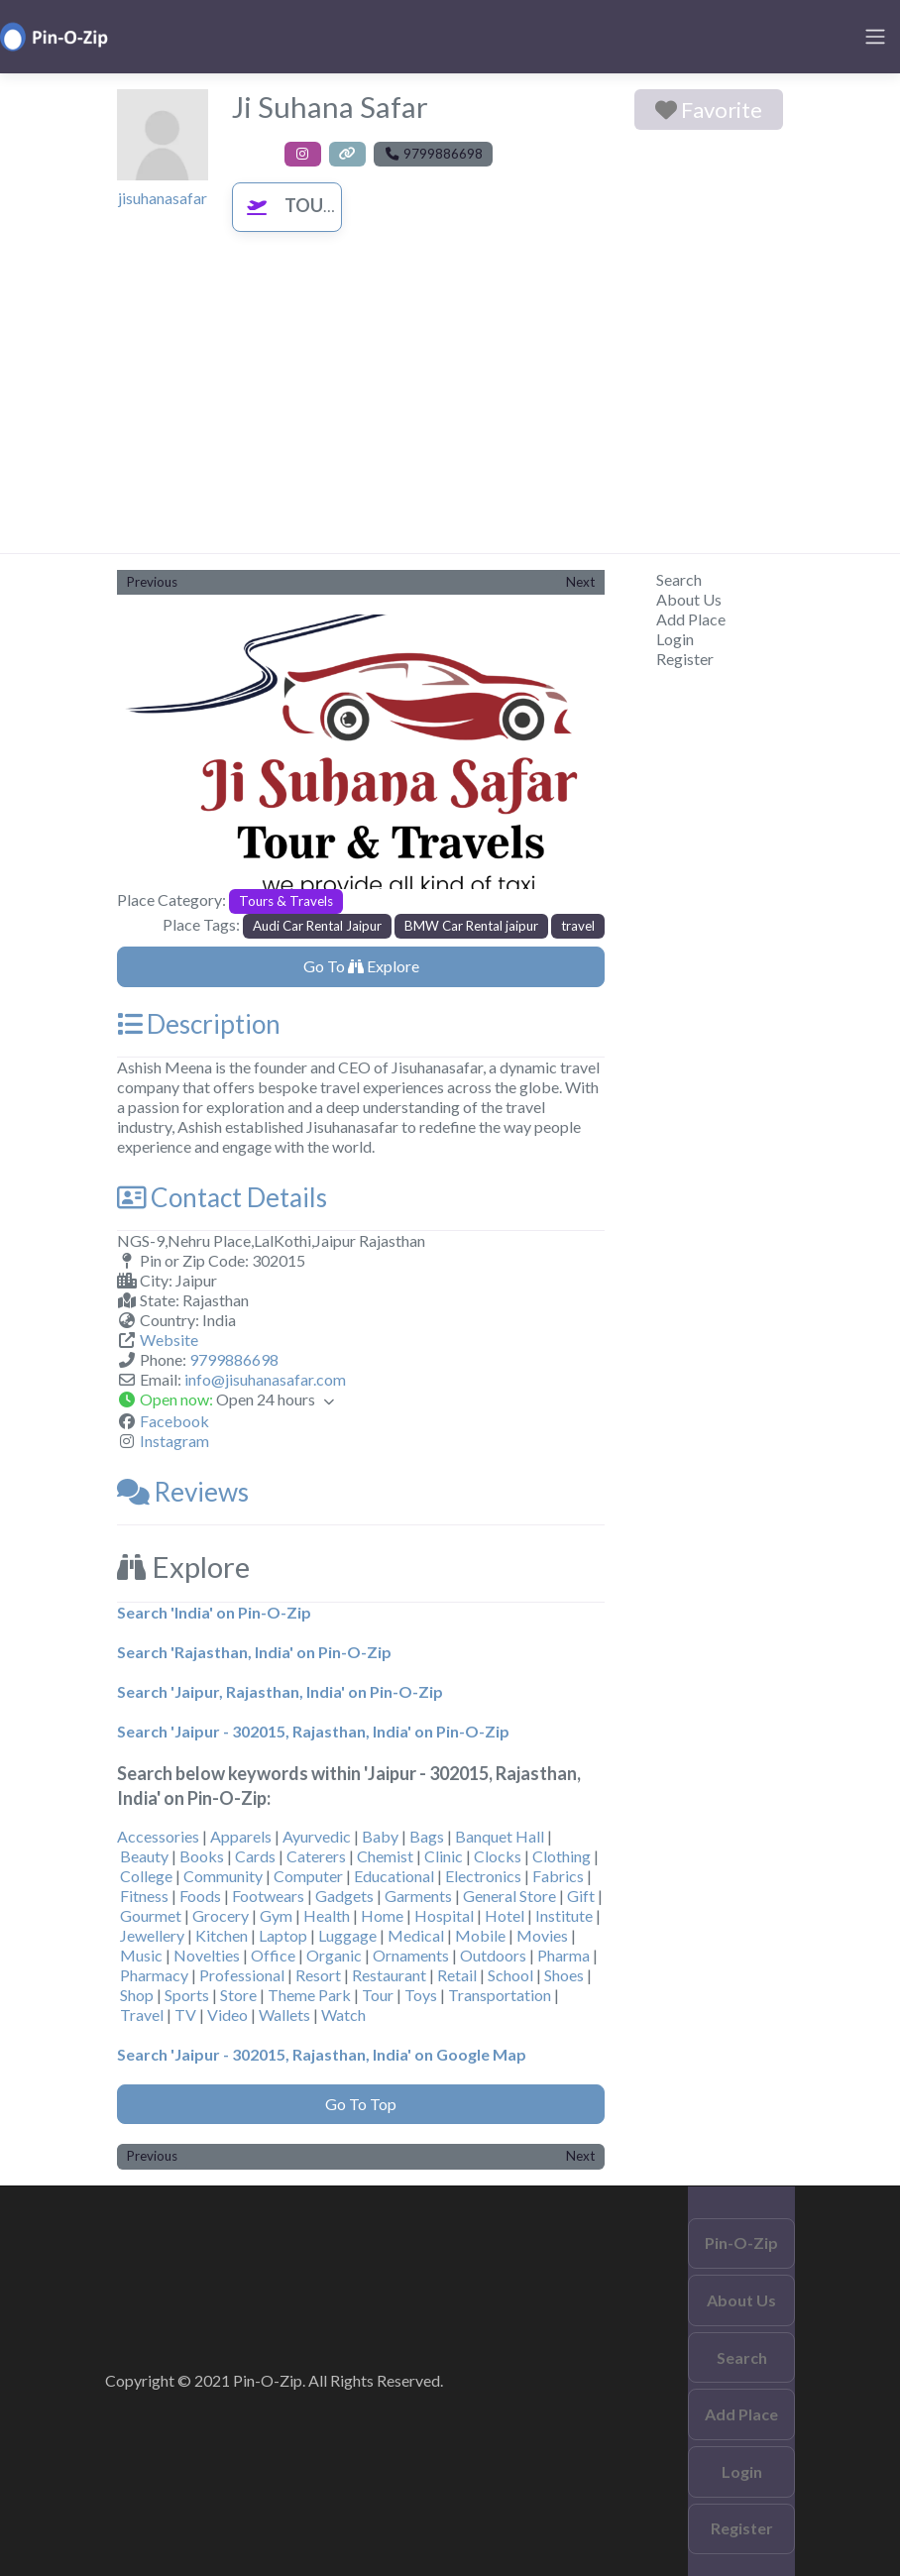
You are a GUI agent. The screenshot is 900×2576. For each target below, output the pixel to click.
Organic (334, 1955)
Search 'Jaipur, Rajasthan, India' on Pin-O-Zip (280, 1691)
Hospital (444, 1915)
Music (141, 1955)
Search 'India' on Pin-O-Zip (214, 1612)
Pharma (563, 1955)
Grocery (220, 1915)
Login (675, 638)
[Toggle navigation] (875, 36)
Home (382, 1915)
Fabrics (558, 1875)
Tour (378, 1994)
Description (199, 1024)
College (146, 1875)
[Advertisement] (450, 404)
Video (227, 2014)
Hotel (504, 1915)
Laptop (283, 1935)
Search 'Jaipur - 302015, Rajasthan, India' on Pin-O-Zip (313, 1731)
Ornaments (411, 1955)
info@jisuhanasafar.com (265, 1379)
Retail (457, 1974)
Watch (343, 2014)
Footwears (268, 1895)
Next (580, 582)
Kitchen (221, 1935)
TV (185, 2014)
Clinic (443, 1856)
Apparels (241, 1836)
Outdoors (493, 1955)
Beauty (144, 1856)
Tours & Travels (337, 205)
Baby (380, 1836)
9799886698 (234, 1359)
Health (326, 1915)
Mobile (480, 1935)
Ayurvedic (316, 1836)
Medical (416, 1935)
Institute (564, 1915)
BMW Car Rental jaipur (471, 926)
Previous (152, 582)
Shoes (564, 1974)
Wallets (284, 2014)
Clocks (497, 1856)
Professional (241, 1974)
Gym (276, 1915)
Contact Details (222, 1197)
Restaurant (389, 1974)
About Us (689, 599)
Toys (420, 1994)
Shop (137, 1994)
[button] (153, 752)
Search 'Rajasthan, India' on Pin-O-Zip (254, 1651)
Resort (318, 1974)
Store (238, 1994)
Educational (394, 1875)
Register (685, 658)
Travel (142, 2014)
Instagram (174, 1440)
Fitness (144, 1895)
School (510, 1974)
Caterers (316, 1856)
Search (679, 579)
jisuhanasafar (162, 197)
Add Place (691, 619)
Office (273, 1955)
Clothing (561, 1856)
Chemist (385, 1856)
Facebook (174, 1420)
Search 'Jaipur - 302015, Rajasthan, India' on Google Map (321, 2054)
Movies (542, 1935)
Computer (308, 1875)
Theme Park (309, 1994)
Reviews (183, 1492)
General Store (509, 1895)
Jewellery (152, 1935)
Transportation (499, 1994)
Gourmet (150, 1915)
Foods (200, 1895)
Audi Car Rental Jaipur (317, 926)
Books (201, 1856)
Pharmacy (154, 1974)
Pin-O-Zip (741, 2242)
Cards (255, 1856)
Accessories (158, 1836)
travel (578, 926)
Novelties (206, 1955)
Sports (187, 1994)
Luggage (347, 1935)
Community (223, 1875)
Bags (426, 1836)
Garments (418, 1895)
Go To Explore (361, 965)
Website (169, 1339)
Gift (581, 1895)
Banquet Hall (499, 1836)
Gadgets (344, 1895)
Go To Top (360, 2103)
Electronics (483, 1875)
